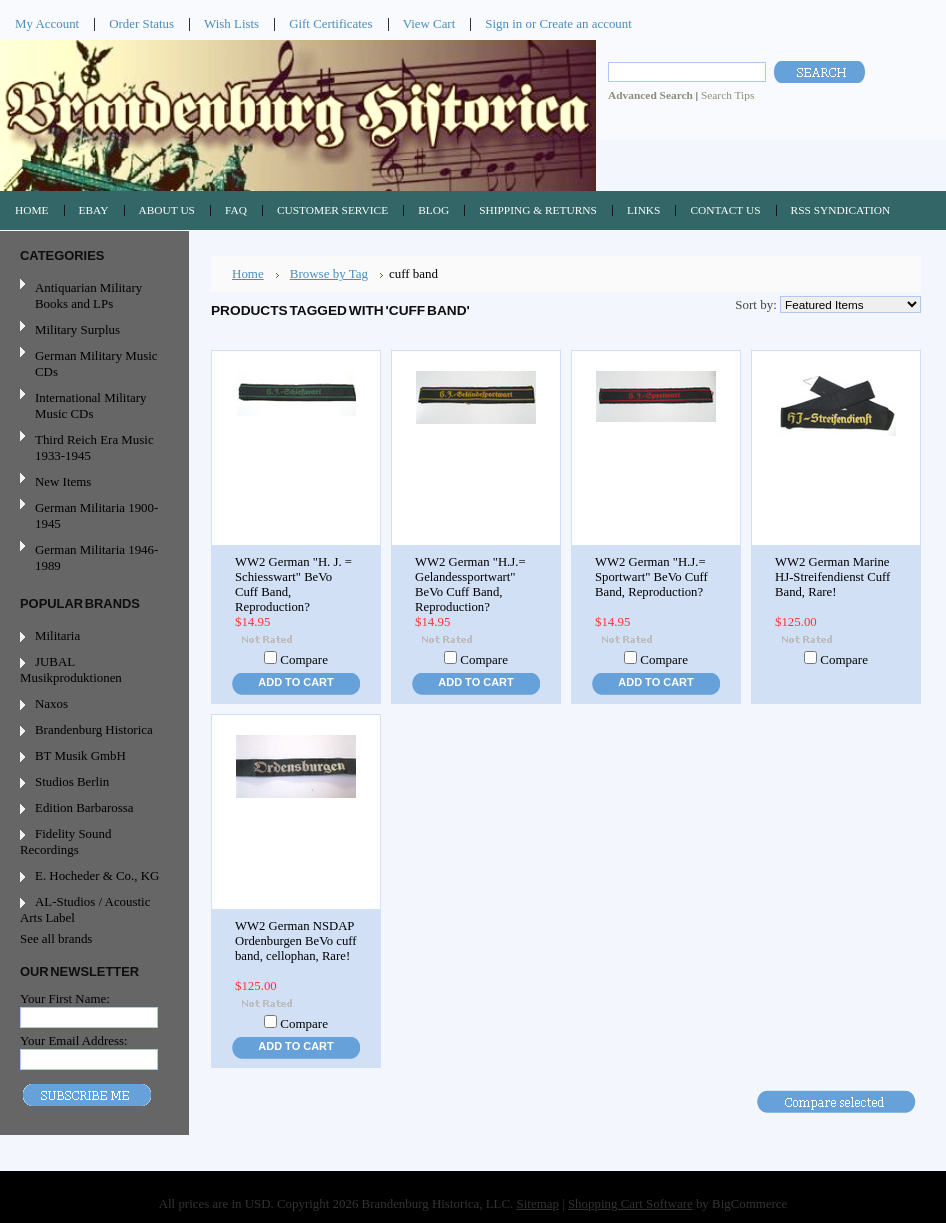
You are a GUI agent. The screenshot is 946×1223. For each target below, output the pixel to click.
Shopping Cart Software (630, 1203)
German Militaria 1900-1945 (92, 515)
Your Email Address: (74, 1040)
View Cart (429, 23)
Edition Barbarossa (84, 807)
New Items (63, 481)
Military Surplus (77, 329)
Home (248, 273)
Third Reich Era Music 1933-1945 (94, 447)
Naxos (51, 703)
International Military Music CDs (90, 405)
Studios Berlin (72, 781)
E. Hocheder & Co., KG (97, 875)
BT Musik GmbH (80, 755)
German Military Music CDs (92, 363)
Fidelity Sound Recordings (65, 841)
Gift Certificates (331, 23)
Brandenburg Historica (94, 729)
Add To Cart (295, 682)
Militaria (57, 635)
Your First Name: (65, 998)
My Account (47, 23)
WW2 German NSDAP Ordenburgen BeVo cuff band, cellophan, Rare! (296, 941)
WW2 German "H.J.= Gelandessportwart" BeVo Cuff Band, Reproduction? (470, 584)
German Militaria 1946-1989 (96, 557)
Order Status (141, 23)
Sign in (503, 23)
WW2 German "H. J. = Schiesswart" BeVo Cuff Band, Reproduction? (293, 584)
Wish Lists (231, 23)
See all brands (56, 938)
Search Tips (727, 95)
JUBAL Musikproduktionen (71, 669)
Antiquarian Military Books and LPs (88, 295)
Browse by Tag (329, 273)
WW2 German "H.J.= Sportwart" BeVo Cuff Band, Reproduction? (651, 577)
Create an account (585, 23)
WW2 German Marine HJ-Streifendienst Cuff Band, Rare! (832, 577)
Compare (304, 659)
